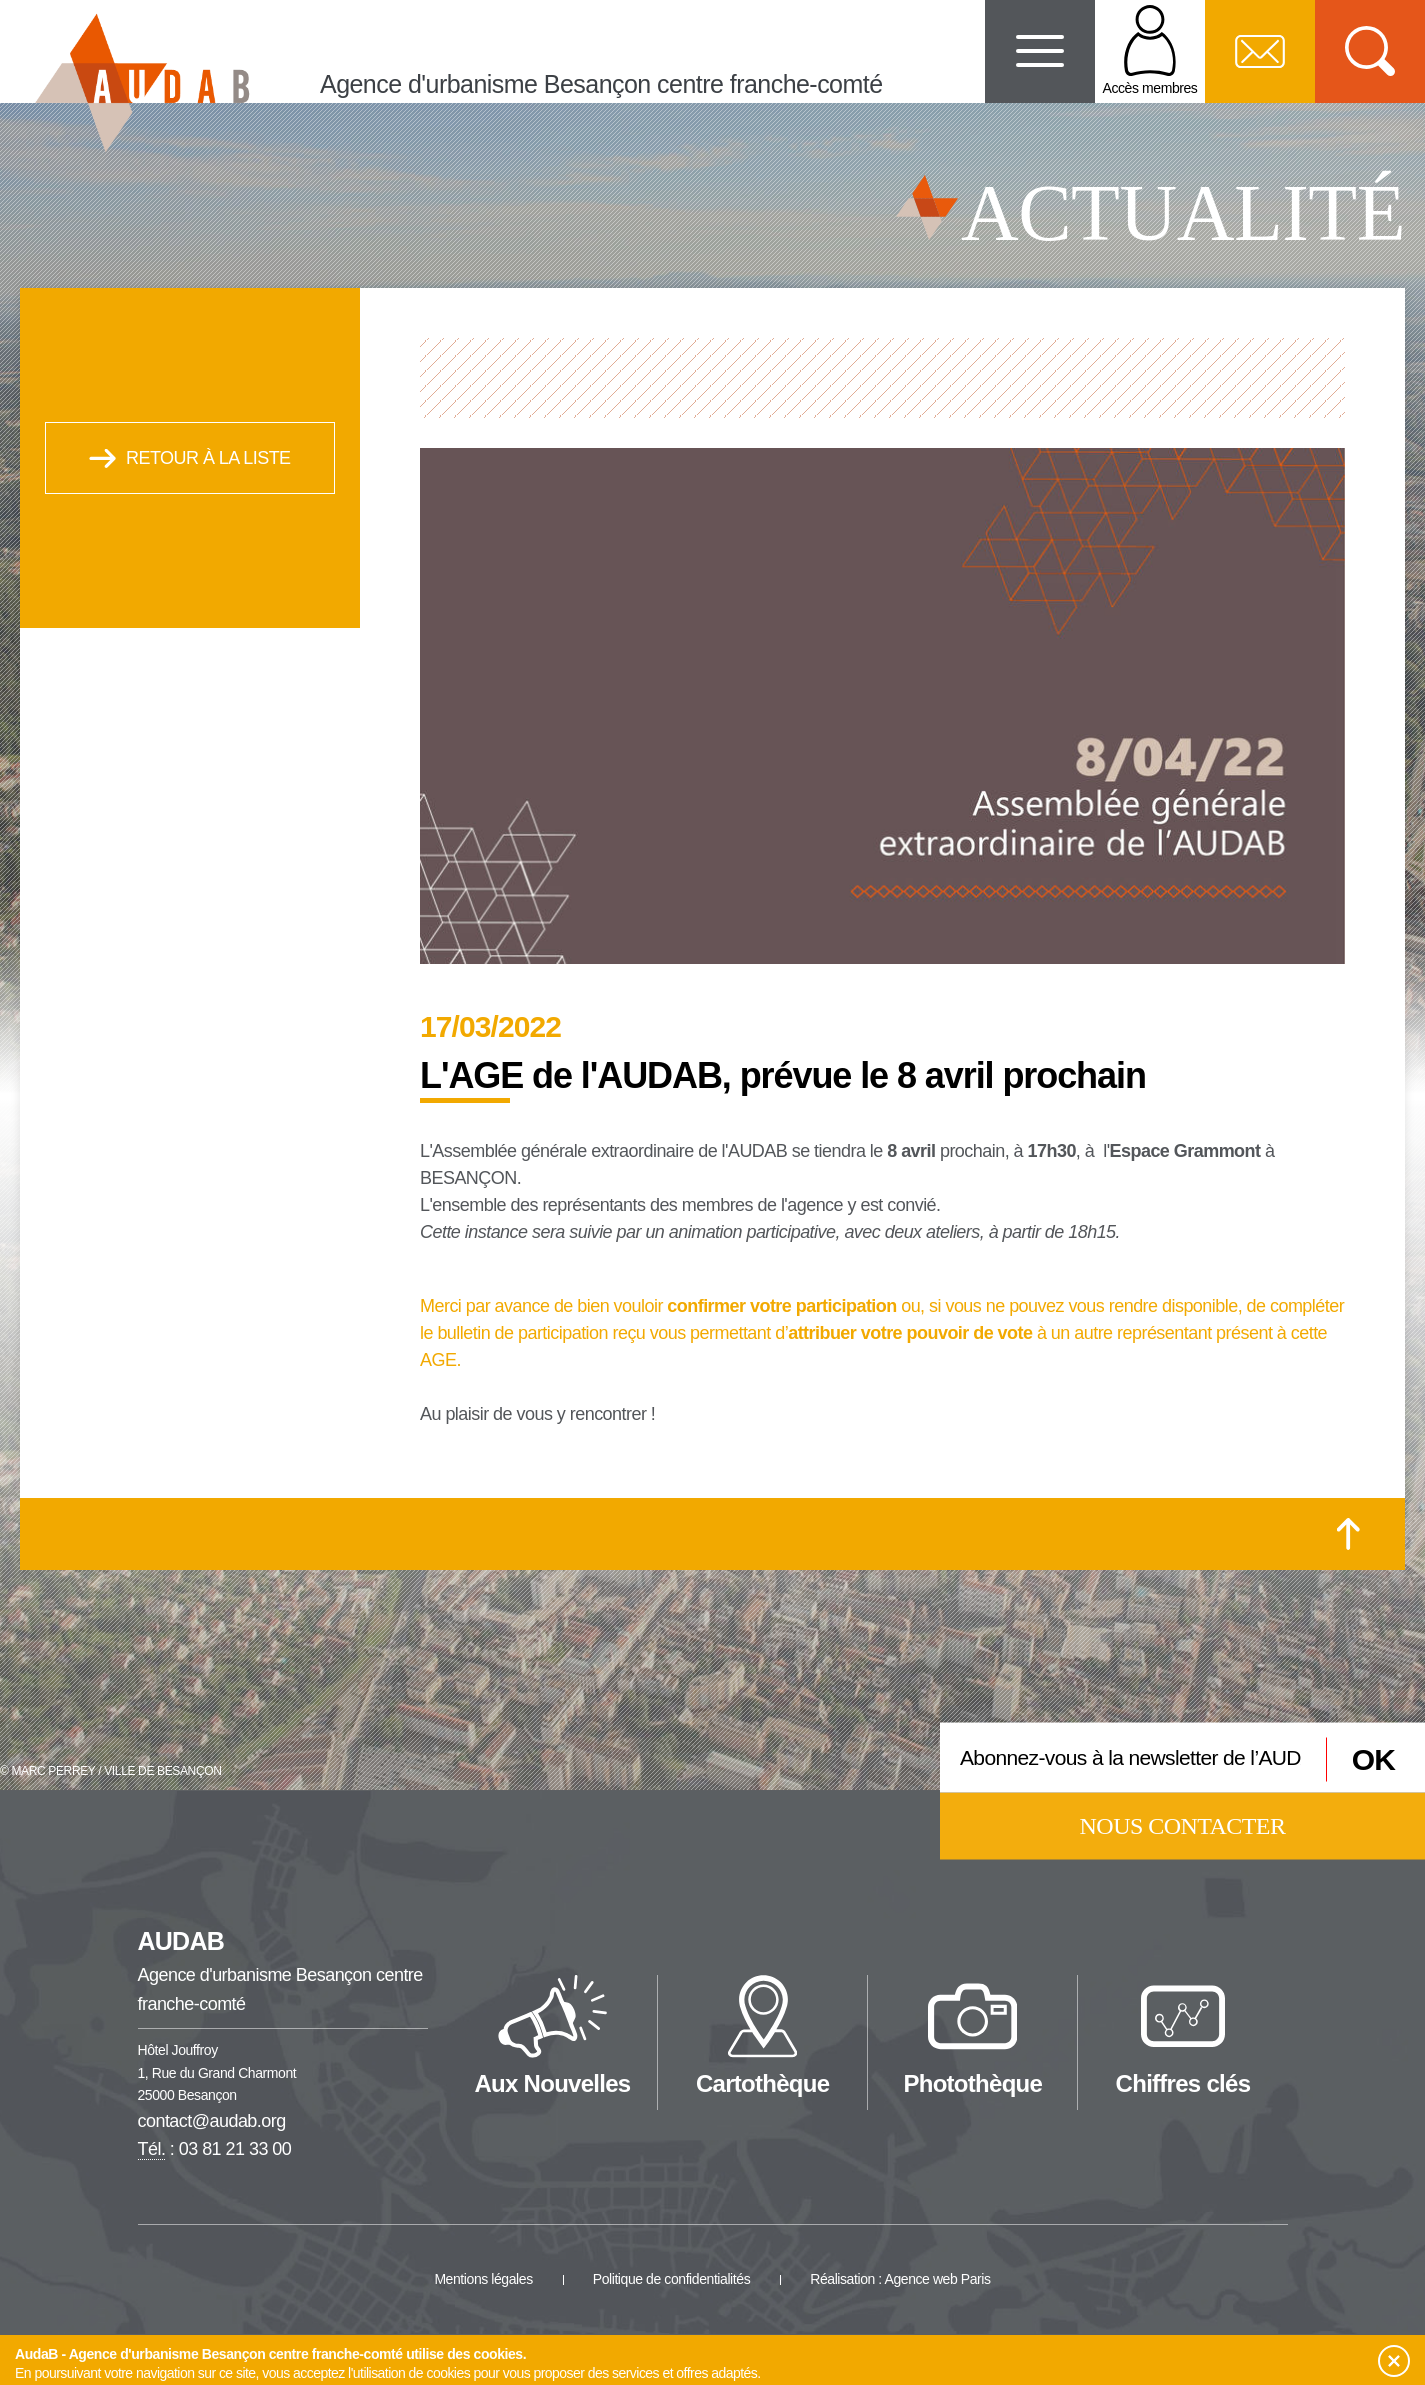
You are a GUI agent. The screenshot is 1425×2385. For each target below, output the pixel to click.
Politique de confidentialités (672, 2279)
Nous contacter (1183, 1825)
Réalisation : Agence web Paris (900, 2279)
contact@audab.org (212, 2121)
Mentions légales (483, 2279)
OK (1373, 1759)
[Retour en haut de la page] (1348, 1534)
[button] (1394, 2361)
